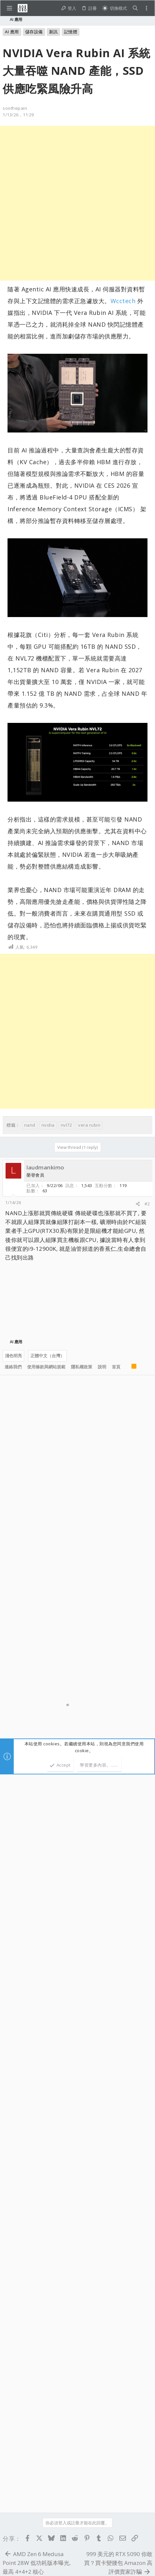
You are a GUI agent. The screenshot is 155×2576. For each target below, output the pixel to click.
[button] (9, 8)
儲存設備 (34, 32)
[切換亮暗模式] (114, 8)
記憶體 (71, 32)
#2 (147, 1204)
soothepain (15, 108)
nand (29, 1125)
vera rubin (89, 1125)
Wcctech (123, 301)
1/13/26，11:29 (18, 115)
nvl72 (66, 1125)
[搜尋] (135, 8)
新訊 (53, 32)
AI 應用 (12, 32)
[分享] (137, 1204)
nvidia (48, 1125)
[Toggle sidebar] (146, 8)
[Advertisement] (77, 203)
